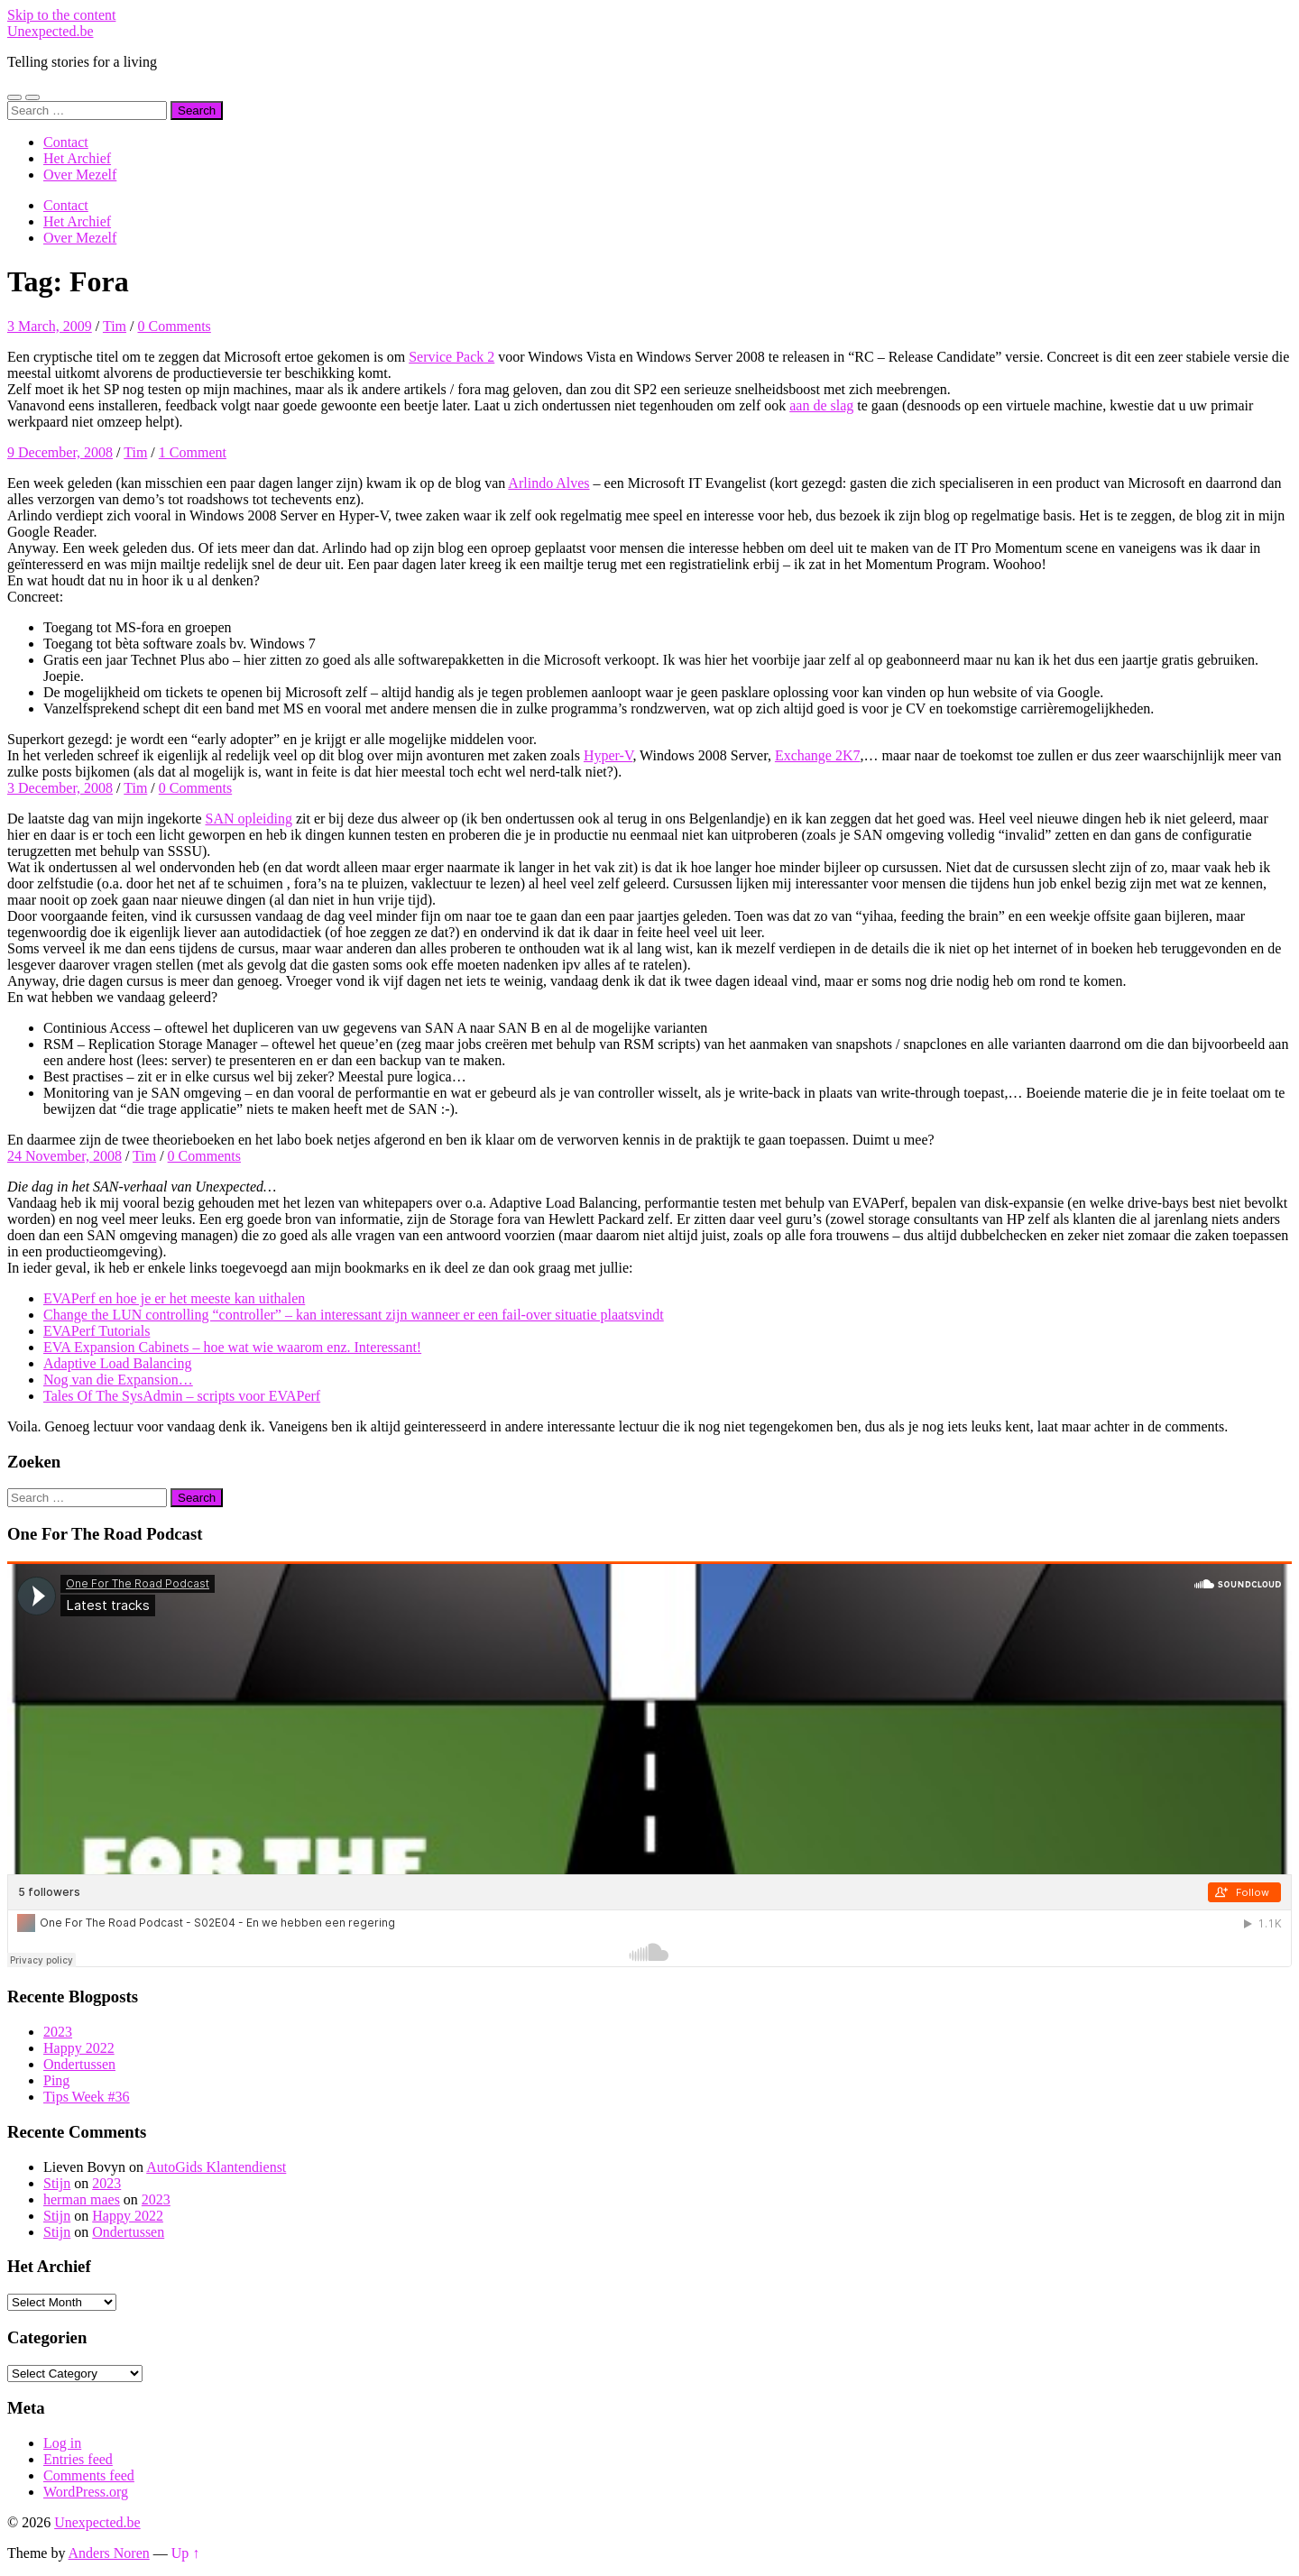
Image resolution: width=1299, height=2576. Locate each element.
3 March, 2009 (49, 326)
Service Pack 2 (451, 356)
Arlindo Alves (548, 483)
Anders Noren (109, 2553)
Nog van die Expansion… (118, 1379)
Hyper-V (608, 755)
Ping (56, 2080)
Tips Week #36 (86, 2096)
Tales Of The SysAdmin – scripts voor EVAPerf (181, 1395)
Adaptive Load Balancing (117, 1363)
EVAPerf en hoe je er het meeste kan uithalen (174, 1298)
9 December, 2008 (60, 452)
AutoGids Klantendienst (216, 2167)
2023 (57, 2031)
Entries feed (78, 2459)
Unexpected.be (50, 31)
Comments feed (88, 2475)
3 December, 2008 (60, 788)
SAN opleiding (248, 818)
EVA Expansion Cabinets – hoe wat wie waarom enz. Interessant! (232, 1347)
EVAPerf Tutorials (96, 1331)
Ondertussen (79, 2064)
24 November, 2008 (64, 1156)
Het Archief (77, 158)
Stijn (56, 2183)
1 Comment (192, 452)
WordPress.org (85, 2491)
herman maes (81, 2199)
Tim (114, 326)
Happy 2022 (79, 2048)
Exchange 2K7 (818, 755)
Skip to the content (61, 15)
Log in (62, 2443)
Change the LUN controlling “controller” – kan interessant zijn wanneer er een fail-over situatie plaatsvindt (353, 1314)
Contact (65, 142)
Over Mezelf (79, 174)
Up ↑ (185, 2553)
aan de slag (821, 405)
